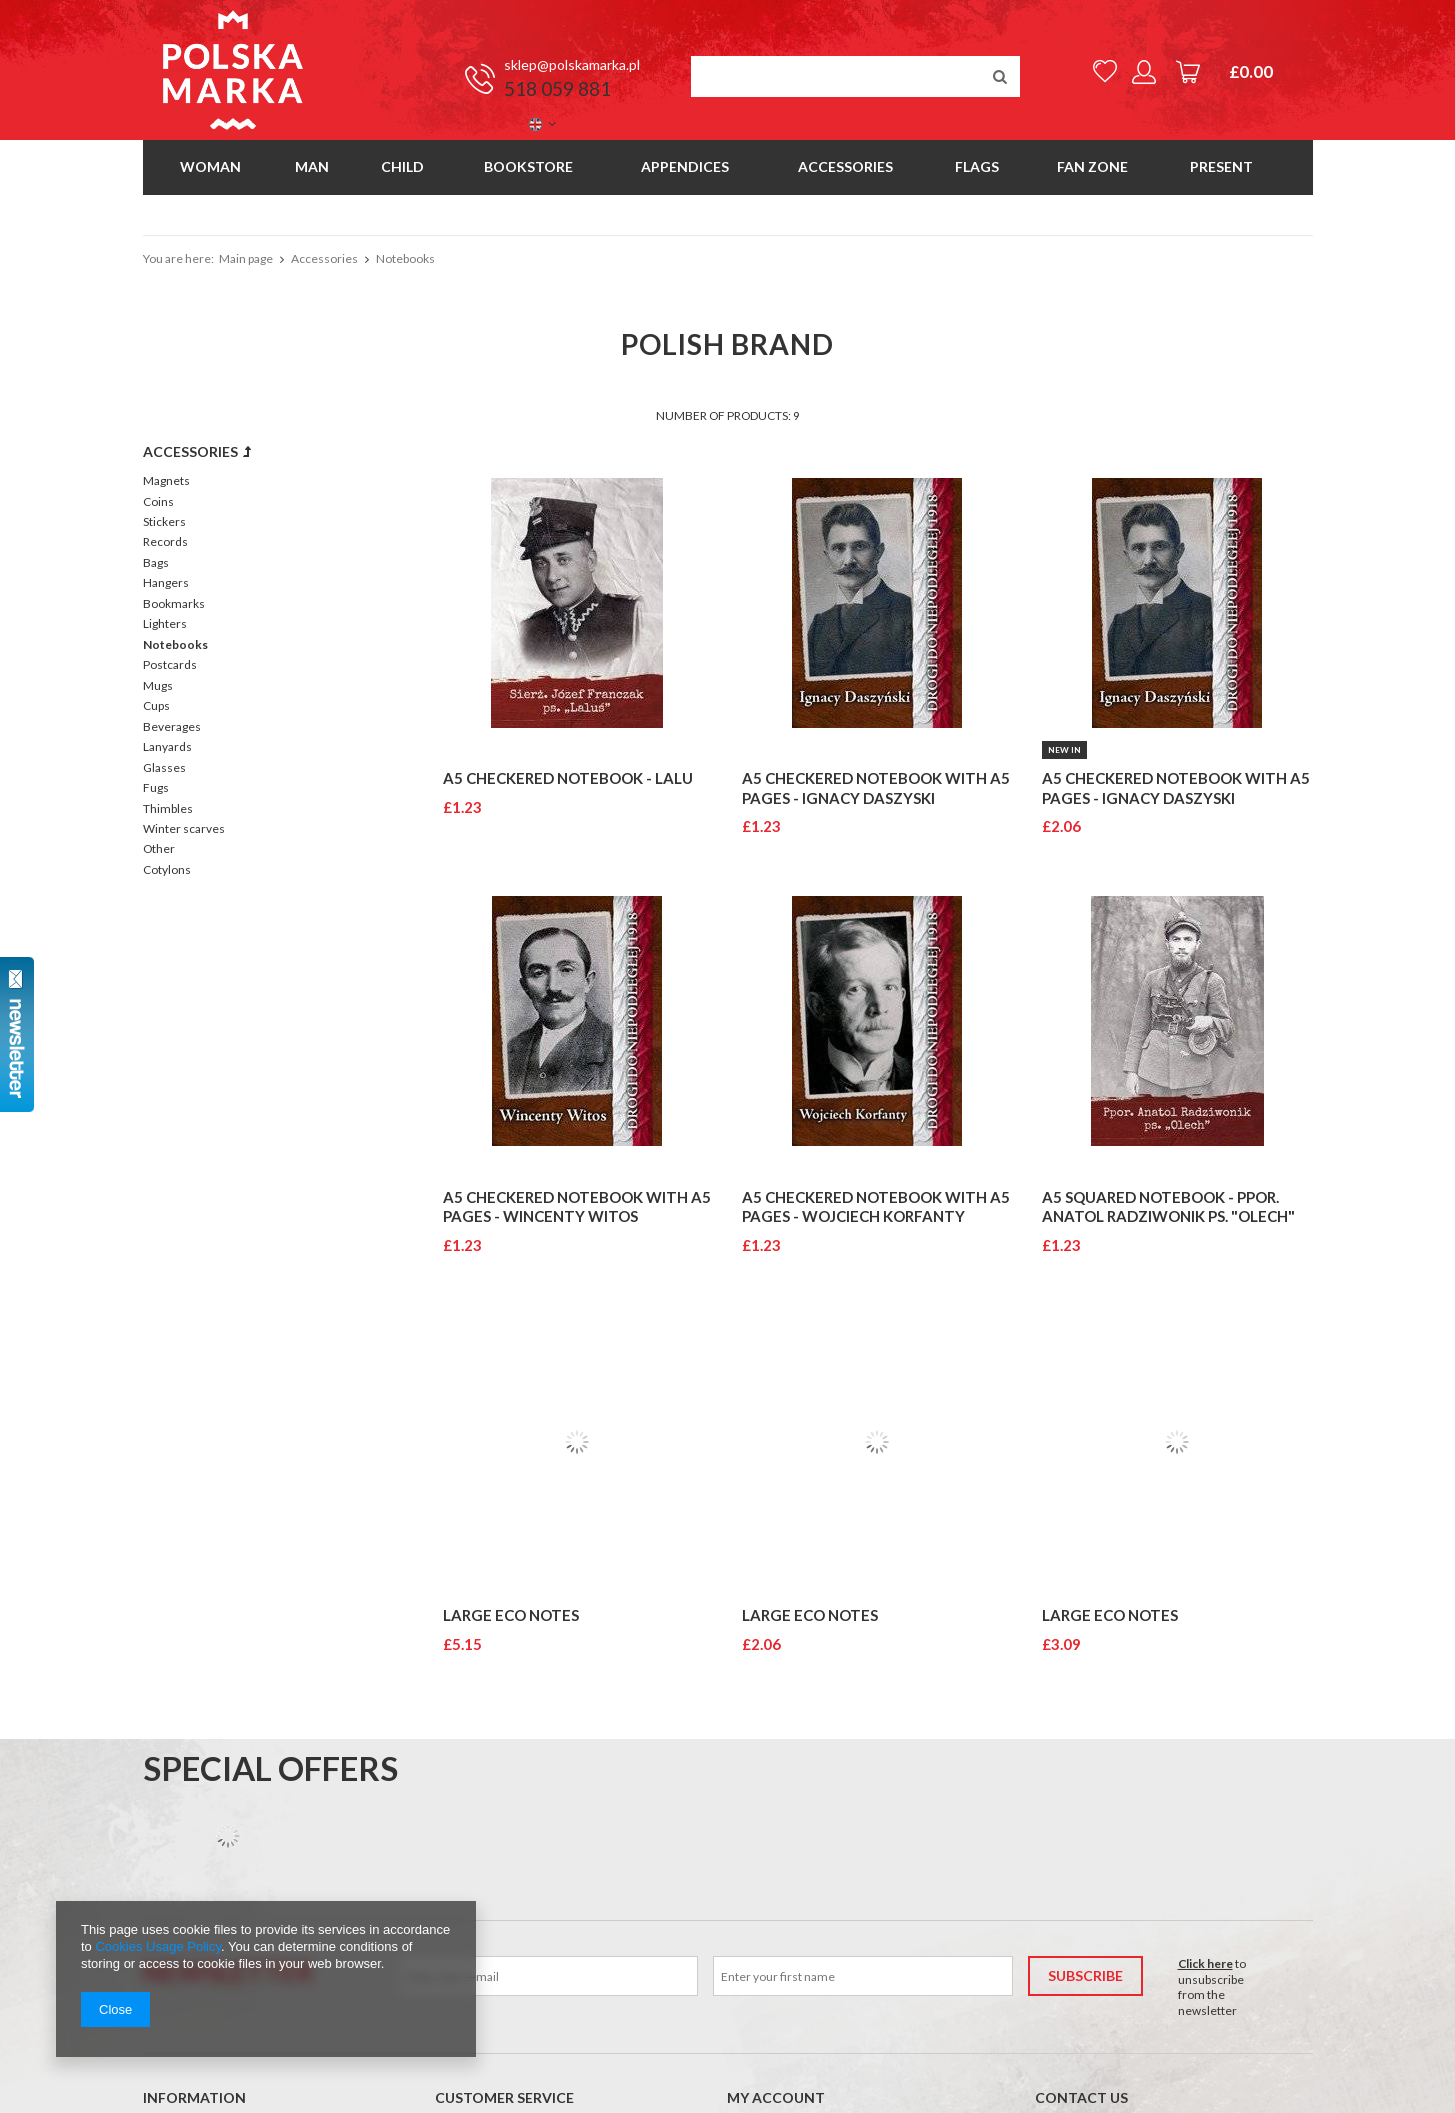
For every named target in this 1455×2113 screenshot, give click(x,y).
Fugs (156, 787)
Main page (246, 258)
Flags (977, 166)
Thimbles (168, 808)
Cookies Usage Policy (157, 1946)
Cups (156, 705)
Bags (156, 562)
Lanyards (167, 746)
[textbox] (855, 76)
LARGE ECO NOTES (511, 1615)
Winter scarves (184, 828)
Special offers (270, 1768)
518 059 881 (557, 89)
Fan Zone (1092, 166)
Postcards (170, 664)
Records (165, 541)
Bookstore (528, 166)
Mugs (158, 685)
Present (1221, 166)
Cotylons (167, 869)
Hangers (166, 582)
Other (159, 848)
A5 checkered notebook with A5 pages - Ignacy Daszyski (876, 788)
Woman (210, 166)
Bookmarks (174, 603)
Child (402, 166)
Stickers (164, 521)
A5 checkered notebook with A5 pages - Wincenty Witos (577, 1207)
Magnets (166, 480)
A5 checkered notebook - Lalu (568, 778)
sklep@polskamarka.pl (572, 64)
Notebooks (175, 644)
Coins (158, 501)
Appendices (685, 166)
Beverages (172, 726)
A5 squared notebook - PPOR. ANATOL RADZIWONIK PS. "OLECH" (1168, 1207)
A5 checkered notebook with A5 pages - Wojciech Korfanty (876, 1207)
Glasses (164, 767)
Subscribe (1085, 1975)
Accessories (845, 166)
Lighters (165, 623)
